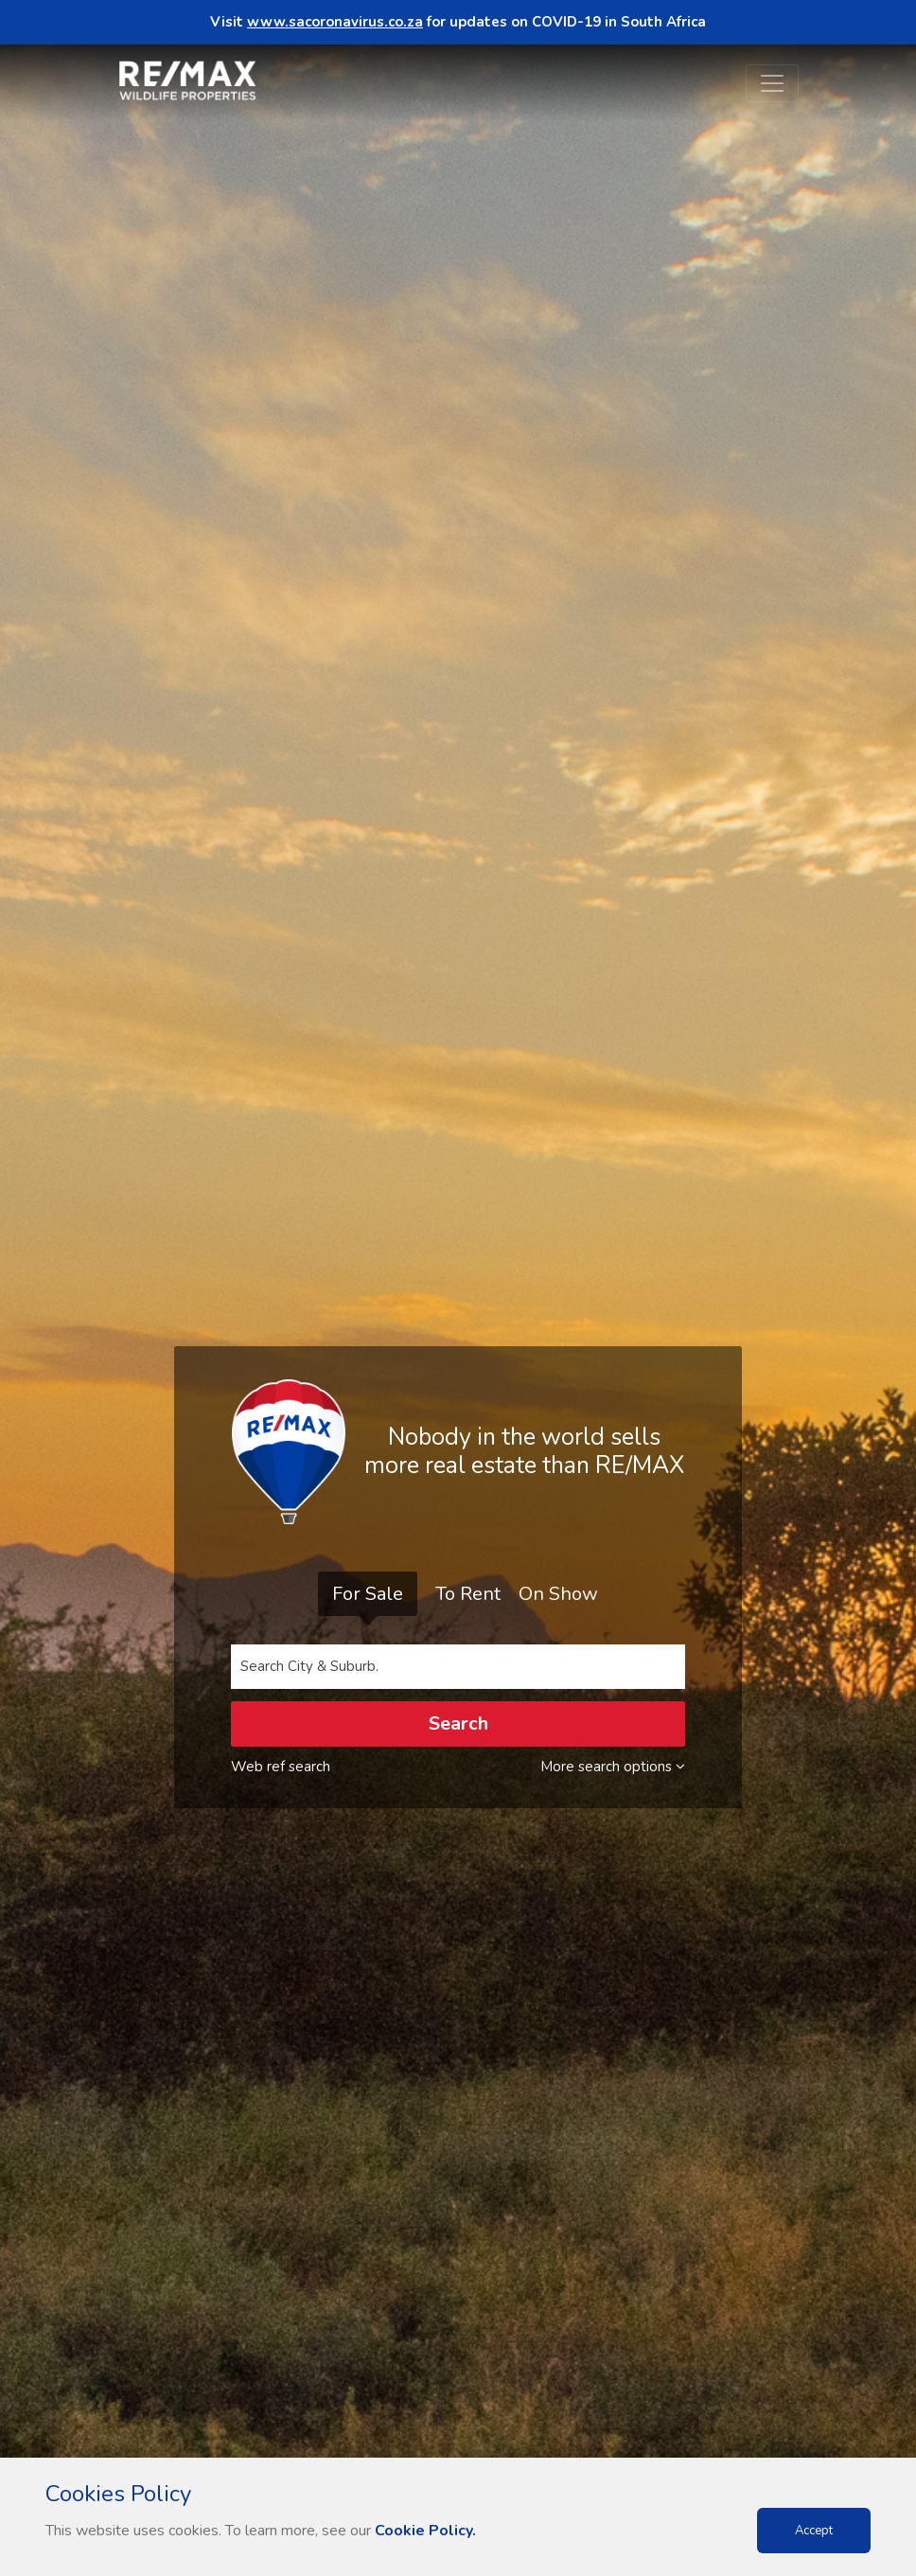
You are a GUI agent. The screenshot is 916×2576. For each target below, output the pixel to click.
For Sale (367, 1594)
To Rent (468, 1594)
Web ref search (280, 1766)
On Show (558, 1594)
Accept (814, 2530)
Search (458, 1723)
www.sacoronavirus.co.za (335, 21)
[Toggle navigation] (772, 83)
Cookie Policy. (425, 2530)
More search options (612, 1766)
